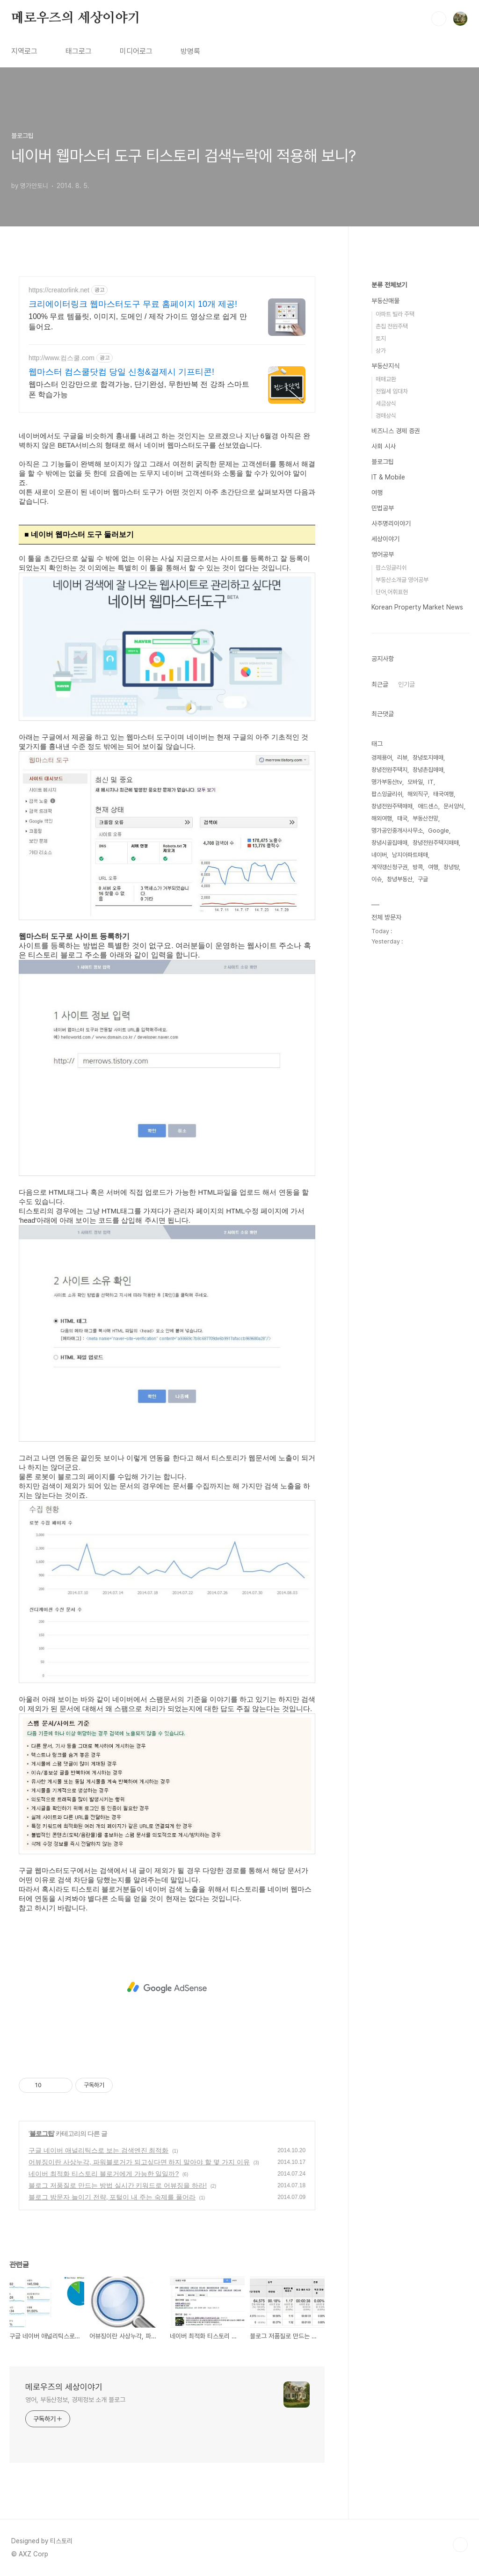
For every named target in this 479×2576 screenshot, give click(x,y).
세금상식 (386, 403)
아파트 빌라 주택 (395, 314)
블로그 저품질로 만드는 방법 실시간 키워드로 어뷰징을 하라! (118, 2185)
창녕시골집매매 (389, 842)
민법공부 (382, 508)
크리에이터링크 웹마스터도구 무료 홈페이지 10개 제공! (133, 304)
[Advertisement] (167, 1987)
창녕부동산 (400, 879)
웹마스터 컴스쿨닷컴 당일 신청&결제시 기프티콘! (121, 372)
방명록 (190, 51)
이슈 (376, 879)
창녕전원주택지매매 (436, 842)
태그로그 (78, 51)
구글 (423, 879)
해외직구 (417, 794)
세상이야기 (385, 539)
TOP (460, 2544)
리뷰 (402, 757)
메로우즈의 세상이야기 (75, 18)
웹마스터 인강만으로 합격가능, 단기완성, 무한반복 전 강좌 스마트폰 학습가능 (139, 389)
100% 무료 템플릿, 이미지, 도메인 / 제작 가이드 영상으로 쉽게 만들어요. (138, 321)
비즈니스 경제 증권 (395, 431)
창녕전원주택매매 (392, 806)
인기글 (406, 684)
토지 (381, 338)
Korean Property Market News (417, 607)
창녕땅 (451, 867)
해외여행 (381, 818)
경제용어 (381, 757)
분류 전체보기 (389, 285)
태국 (402, 818)
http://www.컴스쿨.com (61, 358)
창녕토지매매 (428, 757)
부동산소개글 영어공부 (402, 579)
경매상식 (386, 415)
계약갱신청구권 (389, 867)
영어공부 (382, 554)
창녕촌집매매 (428, 769)
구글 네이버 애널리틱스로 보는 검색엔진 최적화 (98, 2150)
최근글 (379, 684)
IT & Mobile (388, 477)
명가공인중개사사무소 (397, 830)
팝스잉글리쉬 (391, 567)
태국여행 (443, 794)
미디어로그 (136, 51)
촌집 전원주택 (392, 326)
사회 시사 (383, 446)
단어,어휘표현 (392, 591)
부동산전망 (425, 818)
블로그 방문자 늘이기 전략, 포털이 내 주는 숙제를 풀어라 (112, 2197)
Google (438, 830)
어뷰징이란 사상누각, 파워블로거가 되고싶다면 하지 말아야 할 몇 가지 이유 (139, 2162)
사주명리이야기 (391, 523)
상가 (381, 350)
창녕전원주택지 (389, 769)
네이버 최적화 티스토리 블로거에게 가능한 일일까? (104, 2173)
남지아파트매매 (410, 854)
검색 (439, 19)
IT (431, 781)
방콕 (418, 867)
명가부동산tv (386, 781)
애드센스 (428, 806)
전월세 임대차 (392, 391)
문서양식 (453, 806)
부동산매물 (385, 301)
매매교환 (386, 379)
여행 (377, 492)
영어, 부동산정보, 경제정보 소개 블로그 (75, 2399)
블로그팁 (41, 2133)
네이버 (379, 854)
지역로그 (24, 51)
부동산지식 (385, 366)
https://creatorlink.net (59, 290)
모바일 (415, 781)
